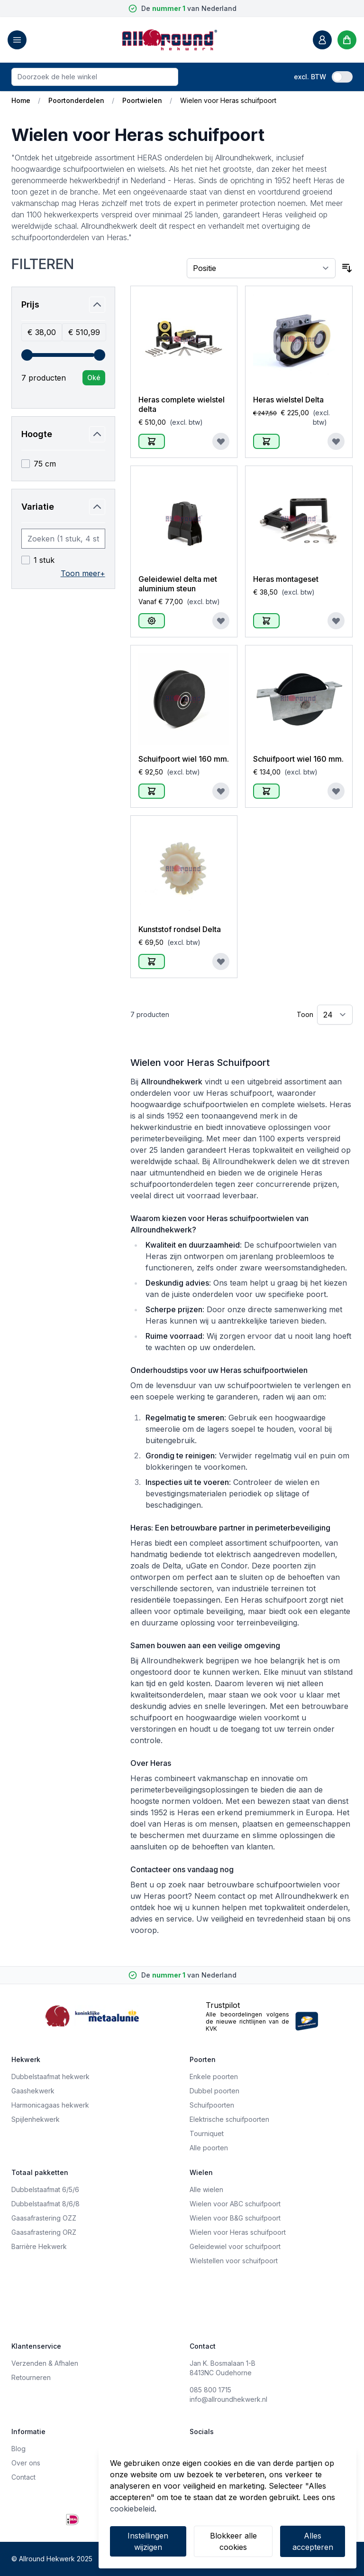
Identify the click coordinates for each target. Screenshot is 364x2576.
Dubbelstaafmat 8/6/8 (45, 2204)
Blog (18, 2449)
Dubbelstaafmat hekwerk (50, 2076)
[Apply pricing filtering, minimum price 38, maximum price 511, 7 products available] (93, 377)
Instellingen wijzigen (147, 2541)
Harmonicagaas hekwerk (50, 2105)
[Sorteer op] (261, 268)
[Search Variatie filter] (63, 539)
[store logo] (169, 39)
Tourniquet (207, 2133)
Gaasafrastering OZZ (43, 2218)
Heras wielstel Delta (288, 399)
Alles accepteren (312, 2541)
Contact (23, 2477)
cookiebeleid (132, 2508)
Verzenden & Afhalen (44, 2363)
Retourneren (31, 2377)
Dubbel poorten (214, 2091)
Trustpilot (223, 2005)
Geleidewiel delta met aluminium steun (177, 583)
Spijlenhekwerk (35, 2119)
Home (20, 100)
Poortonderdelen (76, 100)
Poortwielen (142, 100)
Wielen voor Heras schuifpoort (238, 2232)
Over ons (25, 2463)
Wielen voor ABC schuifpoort (235, 2204)
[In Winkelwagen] (151, 441)
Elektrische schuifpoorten (229, 2119)
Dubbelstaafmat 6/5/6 (45, 2189)
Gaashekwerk (33, 2091)
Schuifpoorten (212, 2105)
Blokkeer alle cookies (233, 2541)
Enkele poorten (214, 2076)
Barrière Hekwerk (39, 2246)
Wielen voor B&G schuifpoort (235, 2218)
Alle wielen (206, 2189)
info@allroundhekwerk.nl (228, 2399)
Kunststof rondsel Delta (179, 929)
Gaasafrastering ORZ (43, 2232)
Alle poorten (209, 2148)
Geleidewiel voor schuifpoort (235, 2246)
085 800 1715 (210, 2390)
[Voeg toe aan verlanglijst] (220, 441)
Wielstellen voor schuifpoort (234, 2261)
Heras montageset (285, 579)
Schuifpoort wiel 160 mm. (183, 759)
